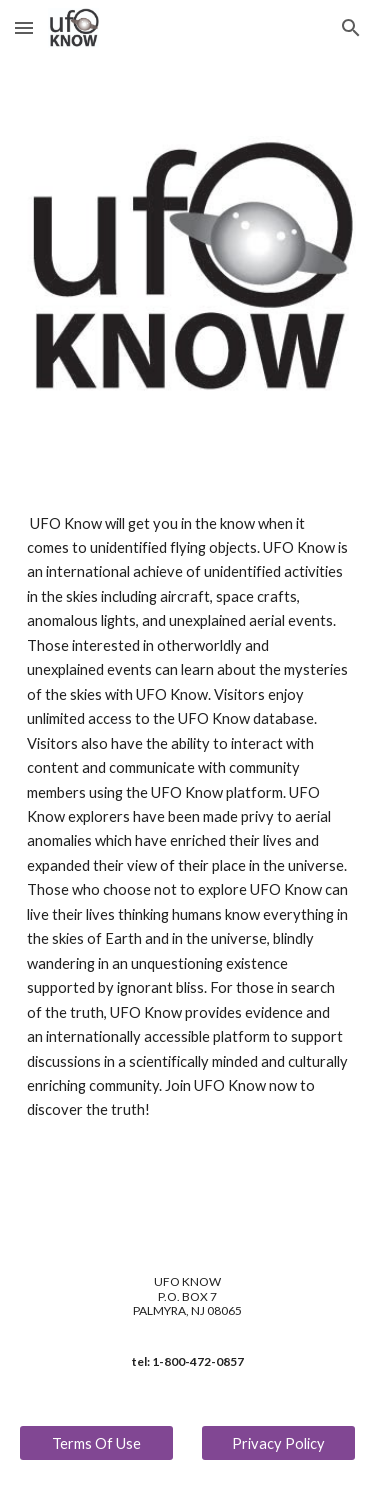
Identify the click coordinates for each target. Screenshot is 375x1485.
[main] (188, 817)
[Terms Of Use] (96, 1443)
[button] (24, 27)
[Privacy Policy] (278, 1443)
